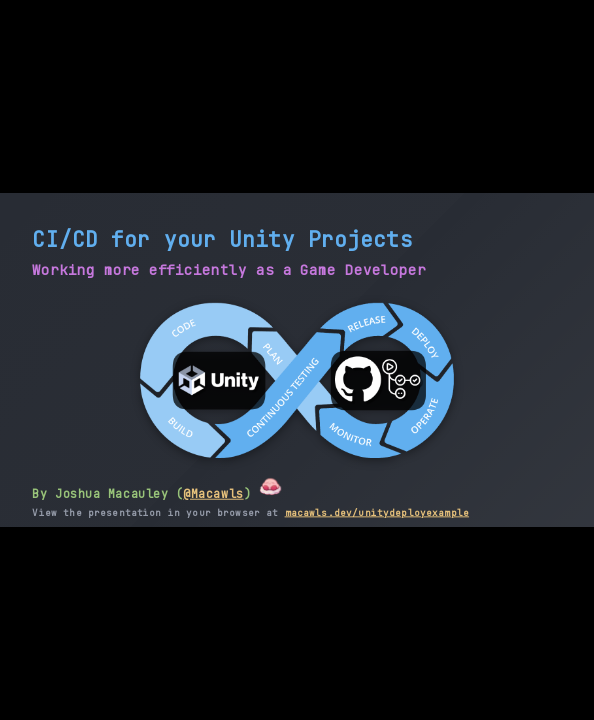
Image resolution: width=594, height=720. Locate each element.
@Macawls (213, 494)
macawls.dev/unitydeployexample (377, 512)
